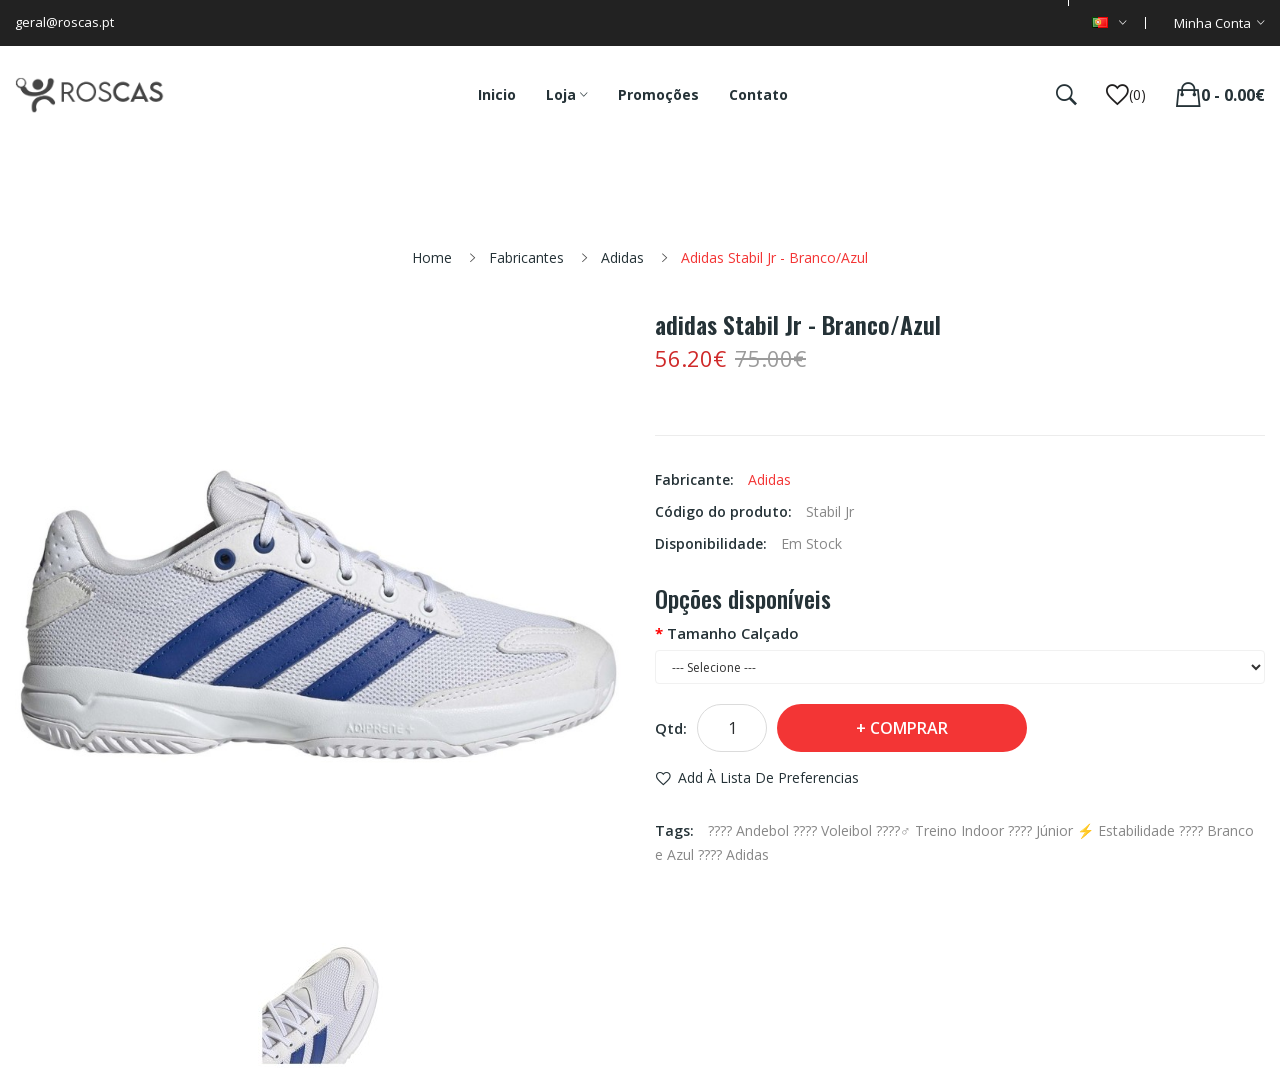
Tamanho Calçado (733, 633)
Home (432, 257)
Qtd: (671, 728)
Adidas (622, 257)
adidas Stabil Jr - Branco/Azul (774, 257)
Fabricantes (526, 257)
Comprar (909, 728)
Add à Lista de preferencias (768, 777)
